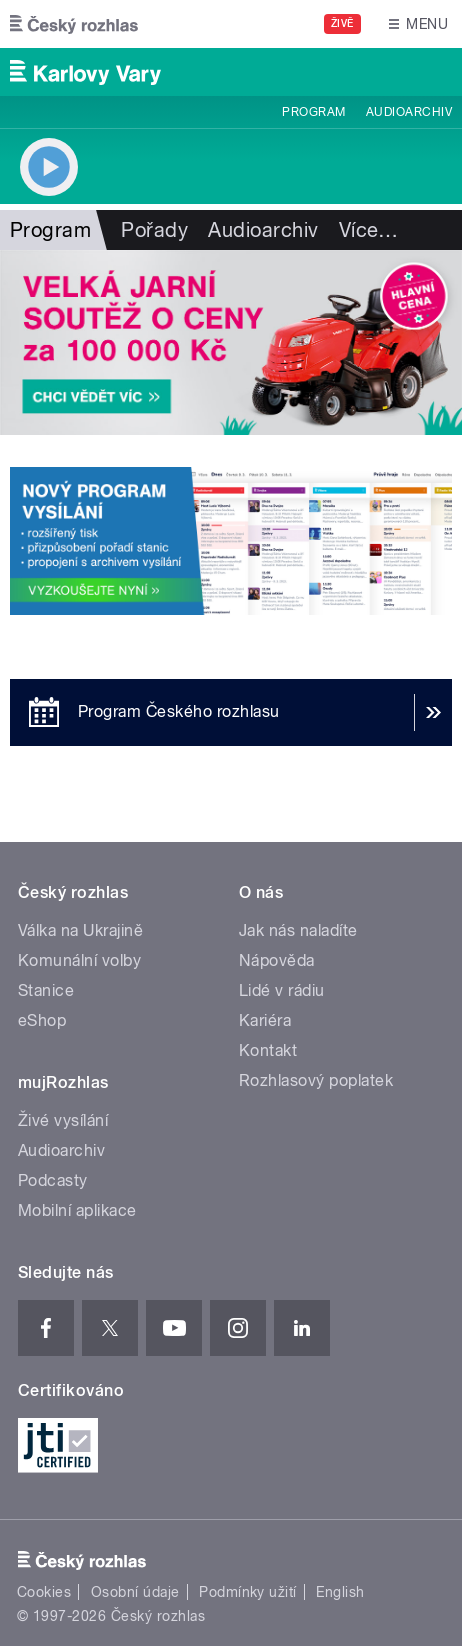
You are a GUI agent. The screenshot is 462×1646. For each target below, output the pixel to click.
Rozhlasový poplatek (316, 1080)
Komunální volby (79, 960)
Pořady (154, 230)
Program (313, 112)
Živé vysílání (63, 1120)
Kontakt (268, 1050)
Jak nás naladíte (298, 930)
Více (369, 230)
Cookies (44, 1592)
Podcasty (53, 1180)
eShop (42, 1020)
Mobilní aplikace (77, 1210)
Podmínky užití (248, 1592)
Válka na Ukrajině (80, 930)
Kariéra (265, 1020)
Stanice (46, 990)
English (340, 1592)
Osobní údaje (135, 1592)
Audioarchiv (409, 112)
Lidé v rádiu (282, 990)
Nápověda (277, 960)
